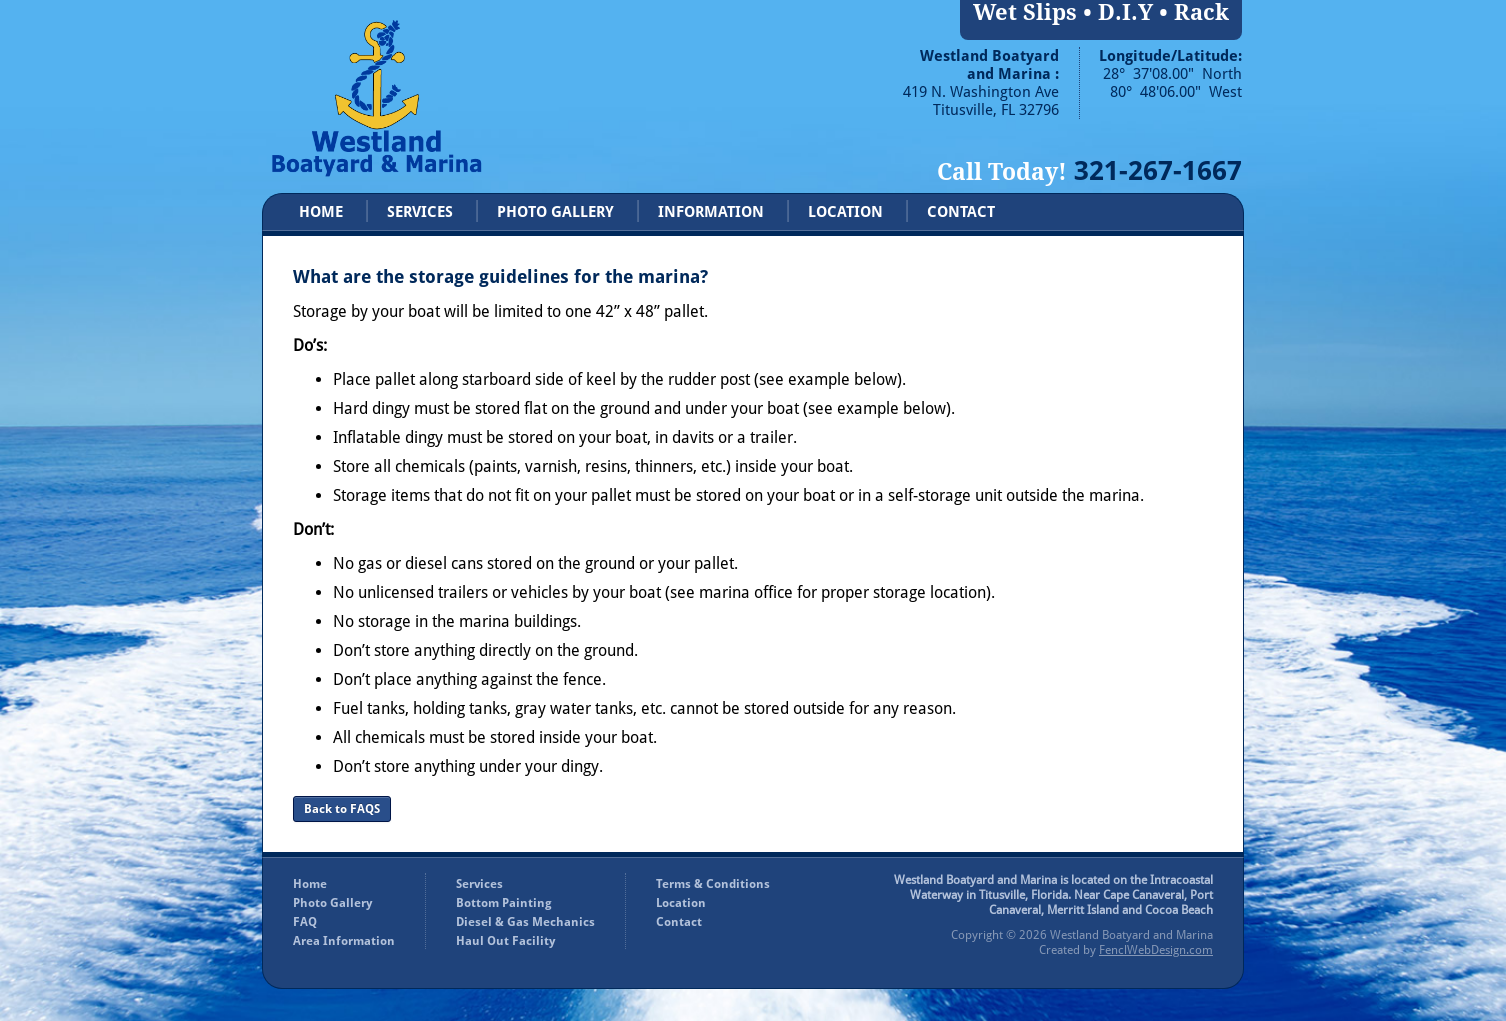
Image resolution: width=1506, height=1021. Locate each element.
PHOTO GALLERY (555, 212)
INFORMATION (711, 212)
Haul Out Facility (505, 941)
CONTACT (961, 212)
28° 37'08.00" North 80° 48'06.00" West (1172, 83)
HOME (321, 212)
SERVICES (420, 212)
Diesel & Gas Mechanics (525, 922)
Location (681, 903)
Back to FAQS (342, 809)
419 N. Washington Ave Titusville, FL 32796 (981, 101)
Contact (679, 922)
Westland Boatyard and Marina (1131, 935)
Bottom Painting (504, 903)
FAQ (305, 922)
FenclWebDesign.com (1156, 950)
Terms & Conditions (713, 884)
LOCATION (845, 212)
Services (479, 884)
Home (310, 884)
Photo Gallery (332, 903)
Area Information (344, 941)
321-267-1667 (1158, 170)
